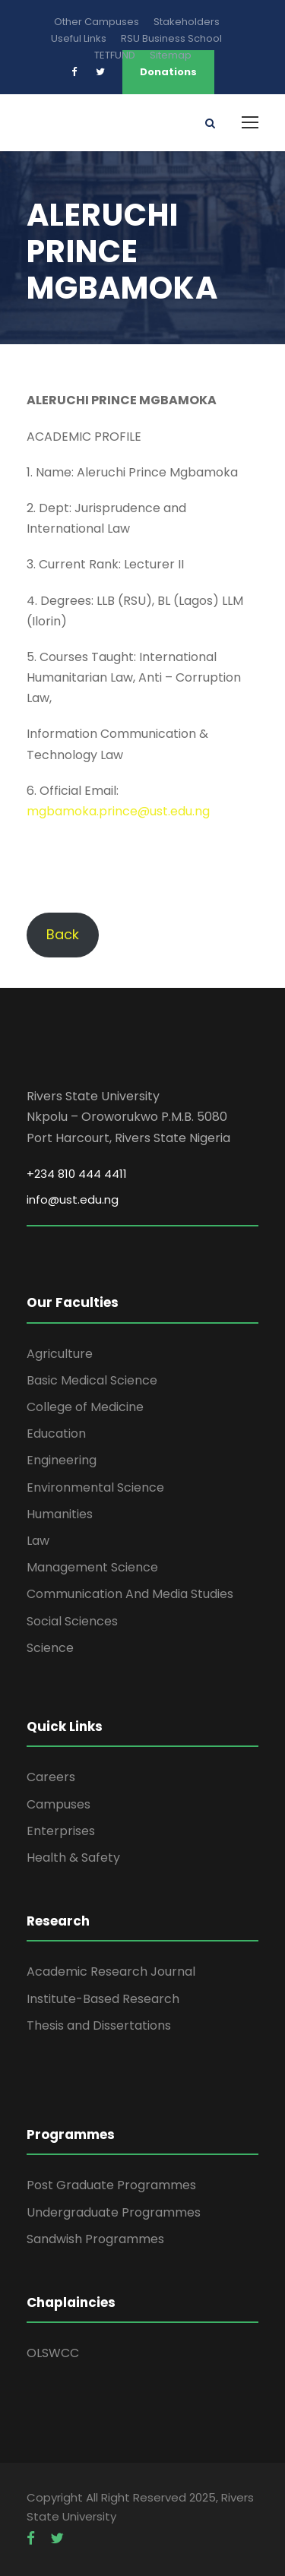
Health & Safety (73, 1857)
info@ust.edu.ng (73, 1199)
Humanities (60, 1514)
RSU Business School (171, 38)
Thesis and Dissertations (99, 2025)
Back (62, 934)
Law (38, 1540)
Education (56, 1433)
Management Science (92, 1567)
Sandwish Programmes (95, 2239)
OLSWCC (53, 2353)
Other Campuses (96, 21)
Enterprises (61, 1831)
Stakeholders (187, 21)
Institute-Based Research (103, 1999)
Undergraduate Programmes (114, 2212)
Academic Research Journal (111, 1971)
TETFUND (114, 55)
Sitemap (171, 55)
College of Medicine (85, 1407)
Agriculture (60, 1353)
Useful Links (78, 38)
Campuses (58, 1804)
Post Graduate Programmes (111, 2185)
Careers (51, 1777)
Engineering (62, 1460)
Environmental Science (95, 1487)
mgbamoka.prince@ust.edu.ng (118, 811)
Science (50, 1648)
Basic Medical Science (92, 1380)
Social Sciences (72, 1621)
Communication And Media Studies (130, 1594)
